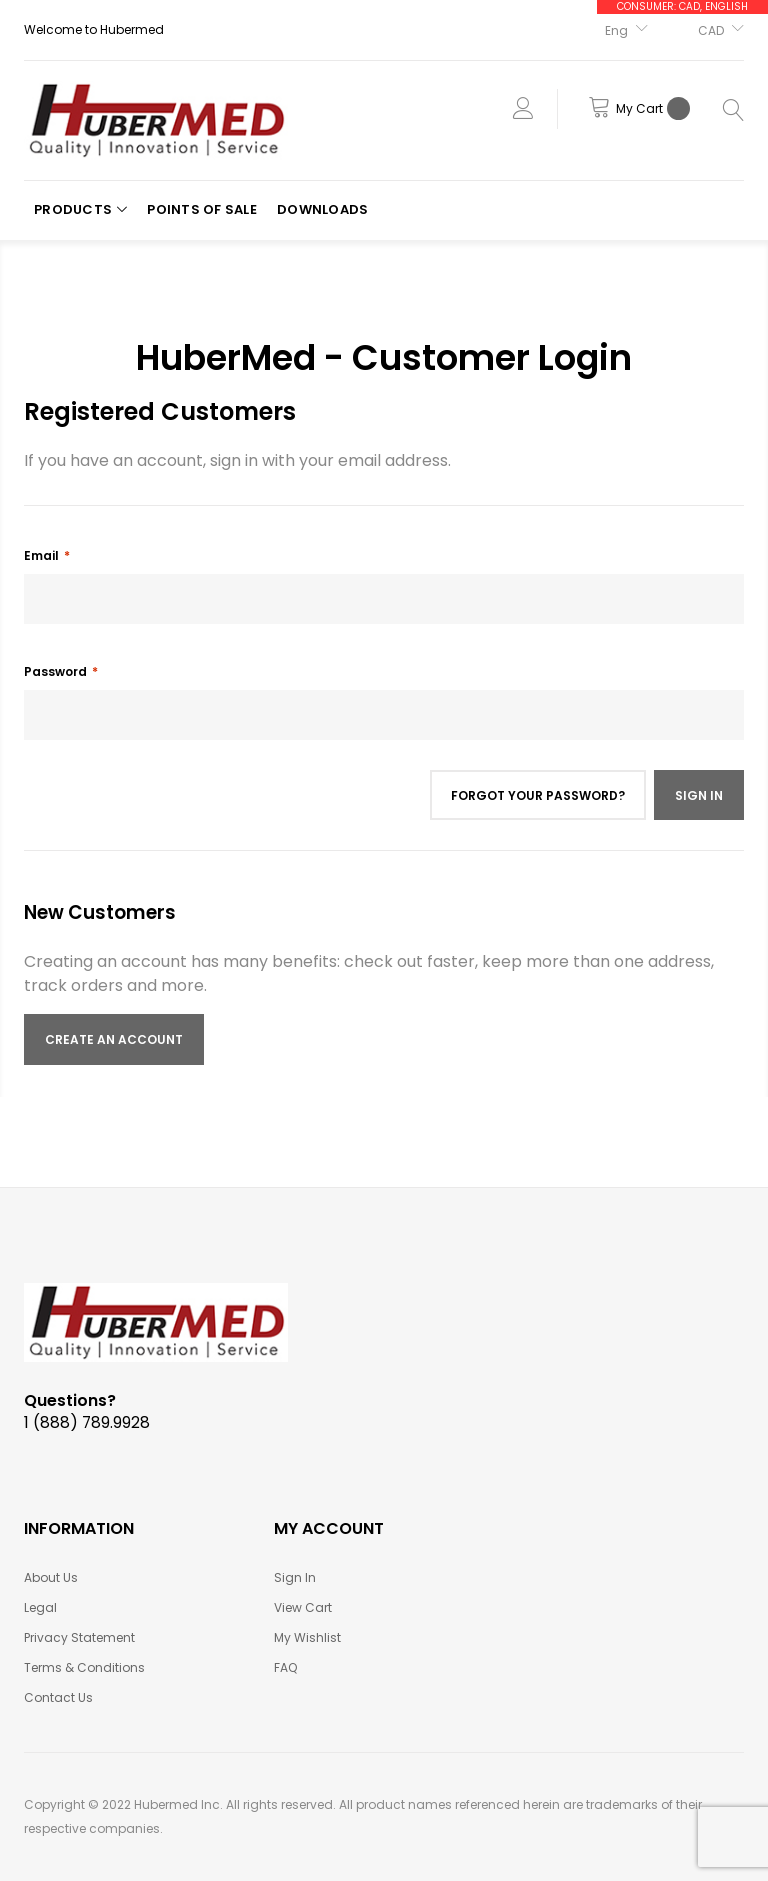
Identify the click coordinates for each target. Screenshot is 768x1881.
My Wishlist (307, 1637)
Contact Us (58, 1697)
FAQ (285, 1667)
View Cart (303, 1607)
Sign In (295, 1577)
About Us (51, 1577)
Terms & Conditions (84, 1667)
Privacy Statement (79, 1637)
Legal (40, 1607)
